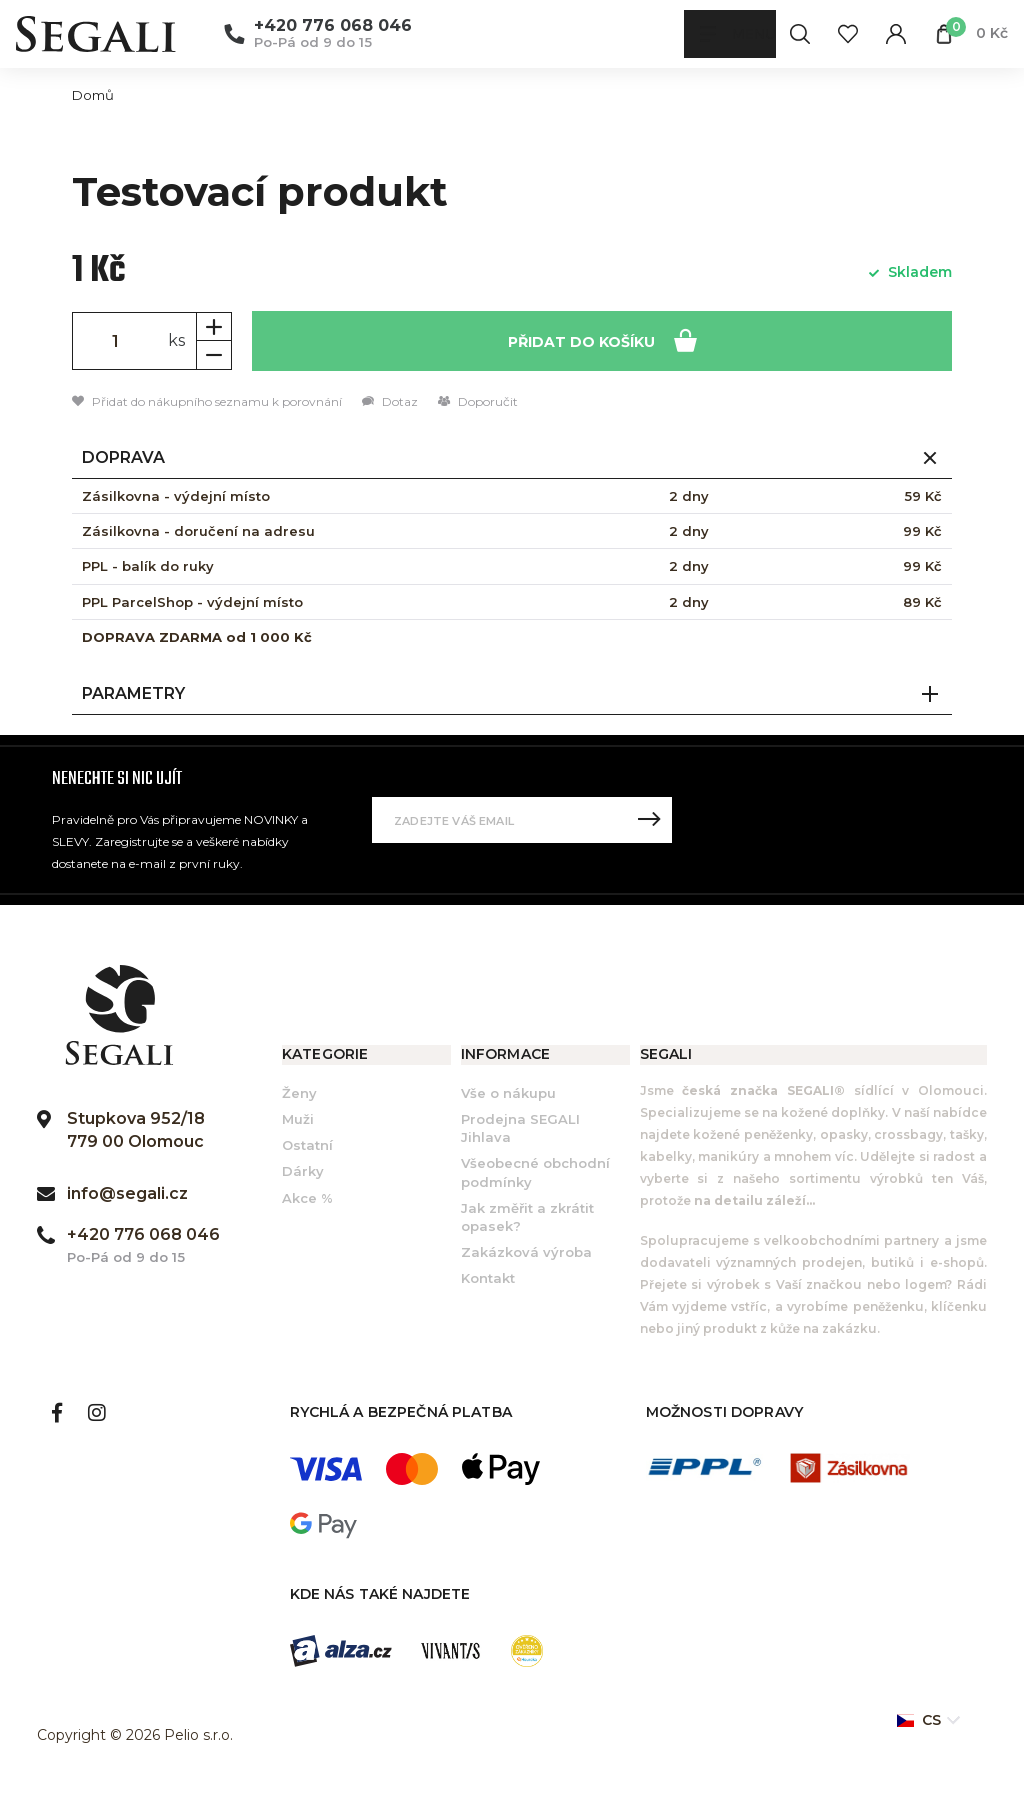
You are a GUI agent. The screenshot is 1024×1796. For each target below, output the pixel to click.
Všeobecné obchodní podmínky (535, 1174)
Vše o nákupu (508, 1095)
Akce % (307, 1200)
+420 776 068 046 (333, 25)
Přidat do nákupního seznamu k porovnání (207, 403)
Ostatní (307, 1147)
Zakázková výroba (526, 1254)
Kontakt (488, 1280)
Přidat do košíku (602, 341)
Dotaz (390, 403)
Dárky (303, 1173)
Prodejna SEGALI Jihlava (520, 1130)
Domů (93, 95)
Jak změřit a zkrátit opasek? (527, 1219)
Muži (298, 1121)
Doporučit (478, 403)
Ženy (299, 1095)
